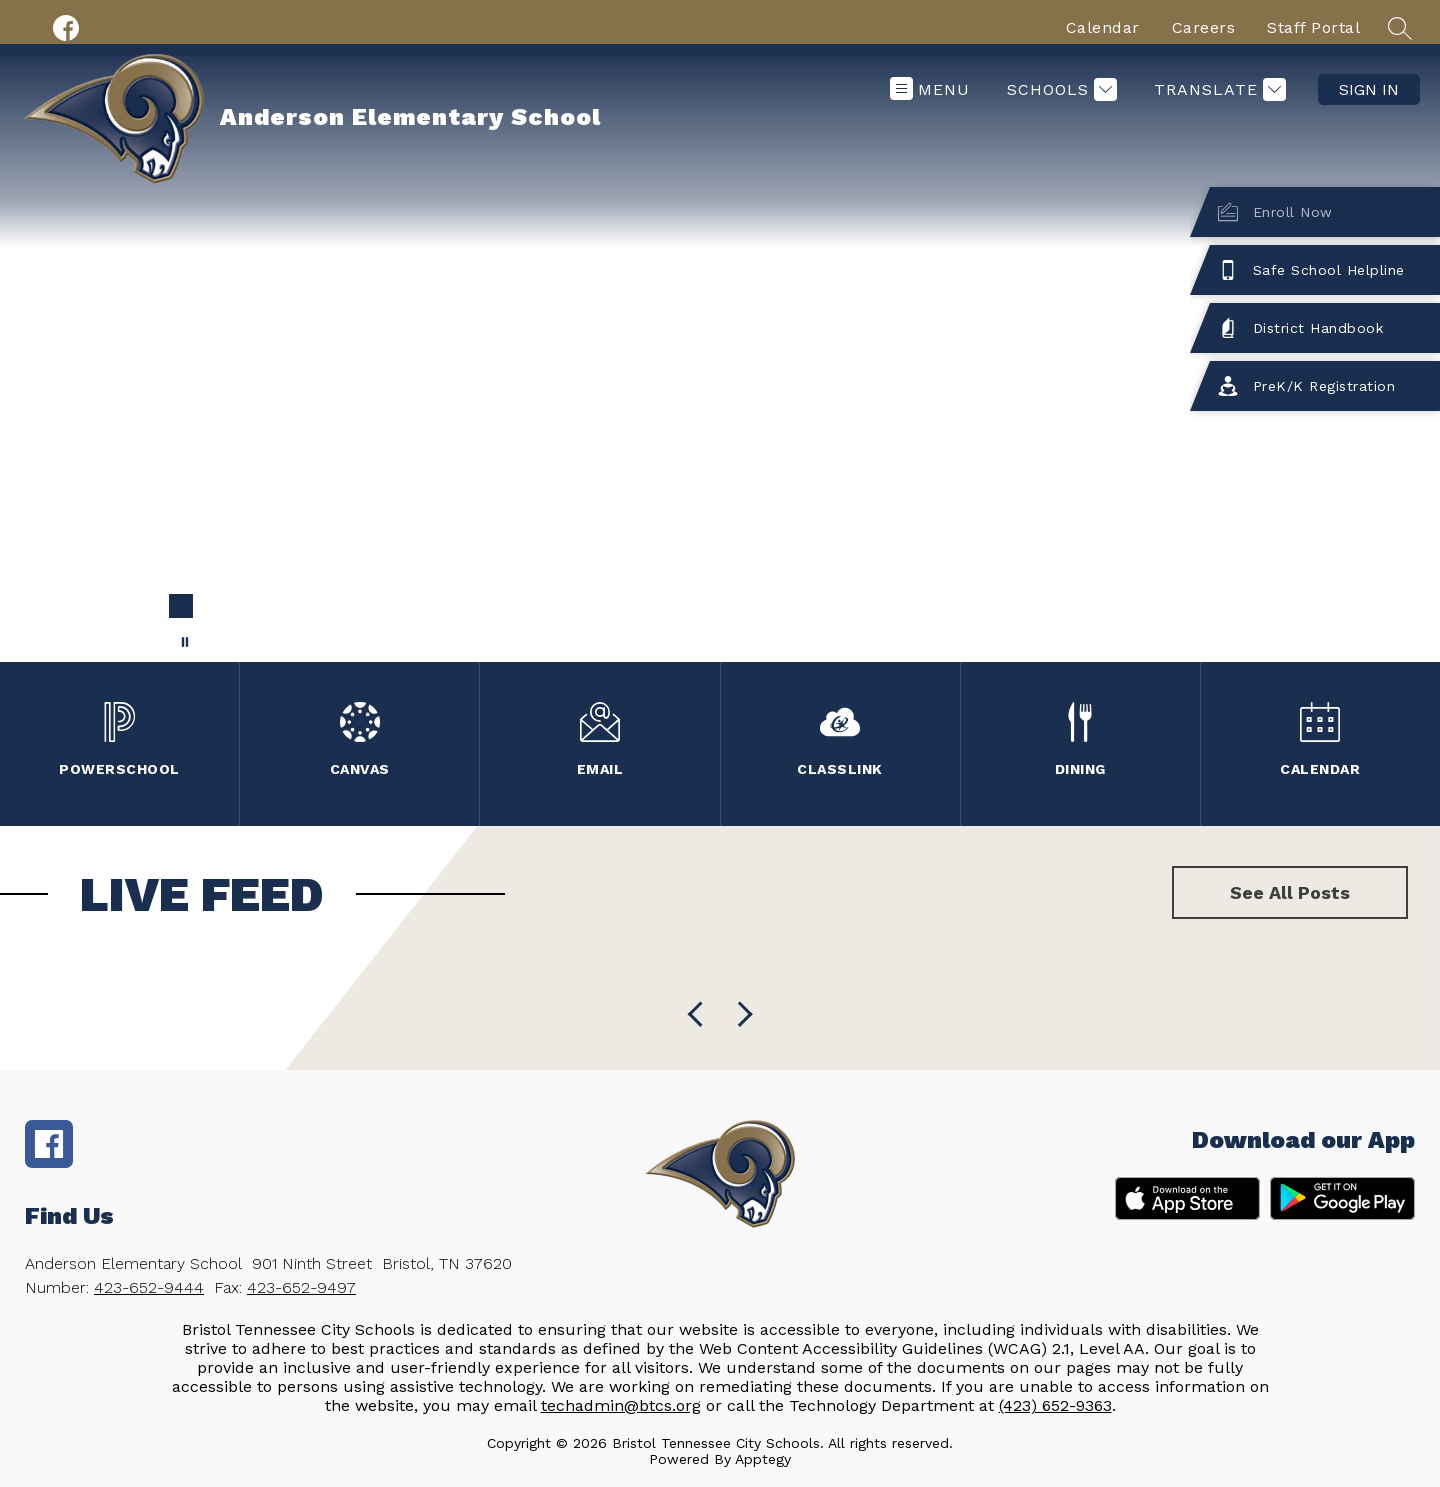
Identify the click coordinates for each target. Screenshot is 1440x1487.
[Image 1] (181, 606)
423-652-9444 (149, 1287)
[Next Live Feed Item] (700, 1015)
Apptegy (763, 1459)
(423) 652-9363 (1055, 1405)
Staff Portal (1313, 27)
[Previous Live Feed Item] (740, 1015)
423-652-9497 (301, 1287)
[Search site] (1400, 28)
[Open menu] (930, 89)
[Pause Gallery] (185, 642)
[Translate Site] (1217, 89)
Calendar (1103, 27)
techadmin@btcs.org (621, 1405)
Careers (1204, 27)
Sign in (1369, 89)
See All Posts (1290, 892)
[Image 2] (213, 606)
